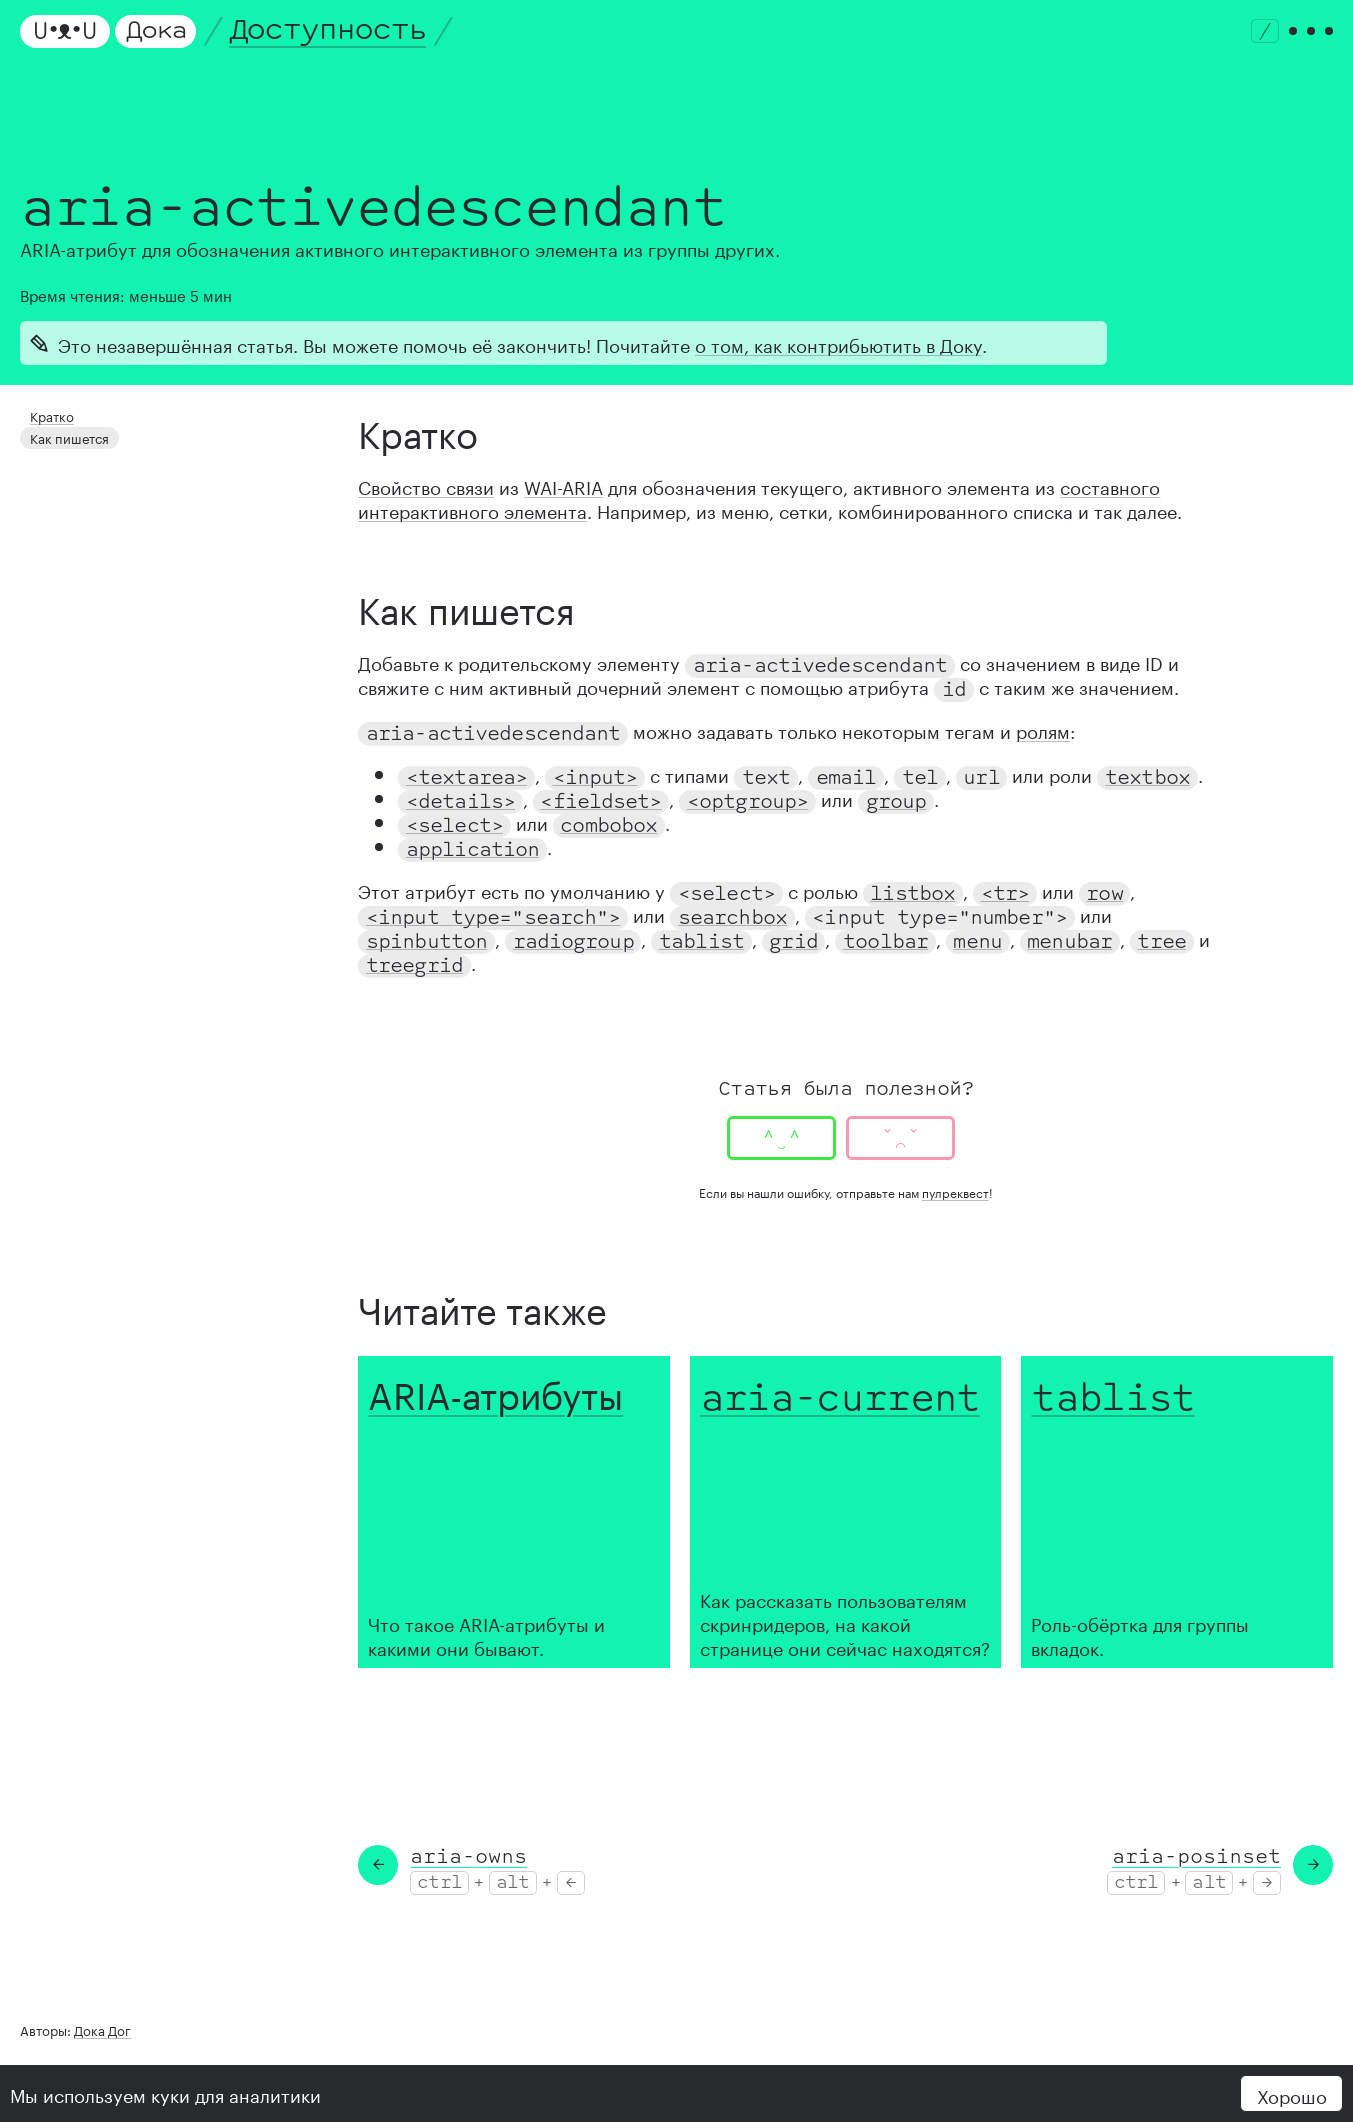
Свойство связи (426, 485)
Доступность (328, 30)
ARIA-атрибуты (495, 1390)
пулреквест (955, 1191)
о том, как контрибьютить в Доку (838, 343)
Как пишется (66, 434)
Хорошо (1292, 2094)
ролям (1043, 729)
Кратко (50, 414)
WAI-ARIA (563, 485)
